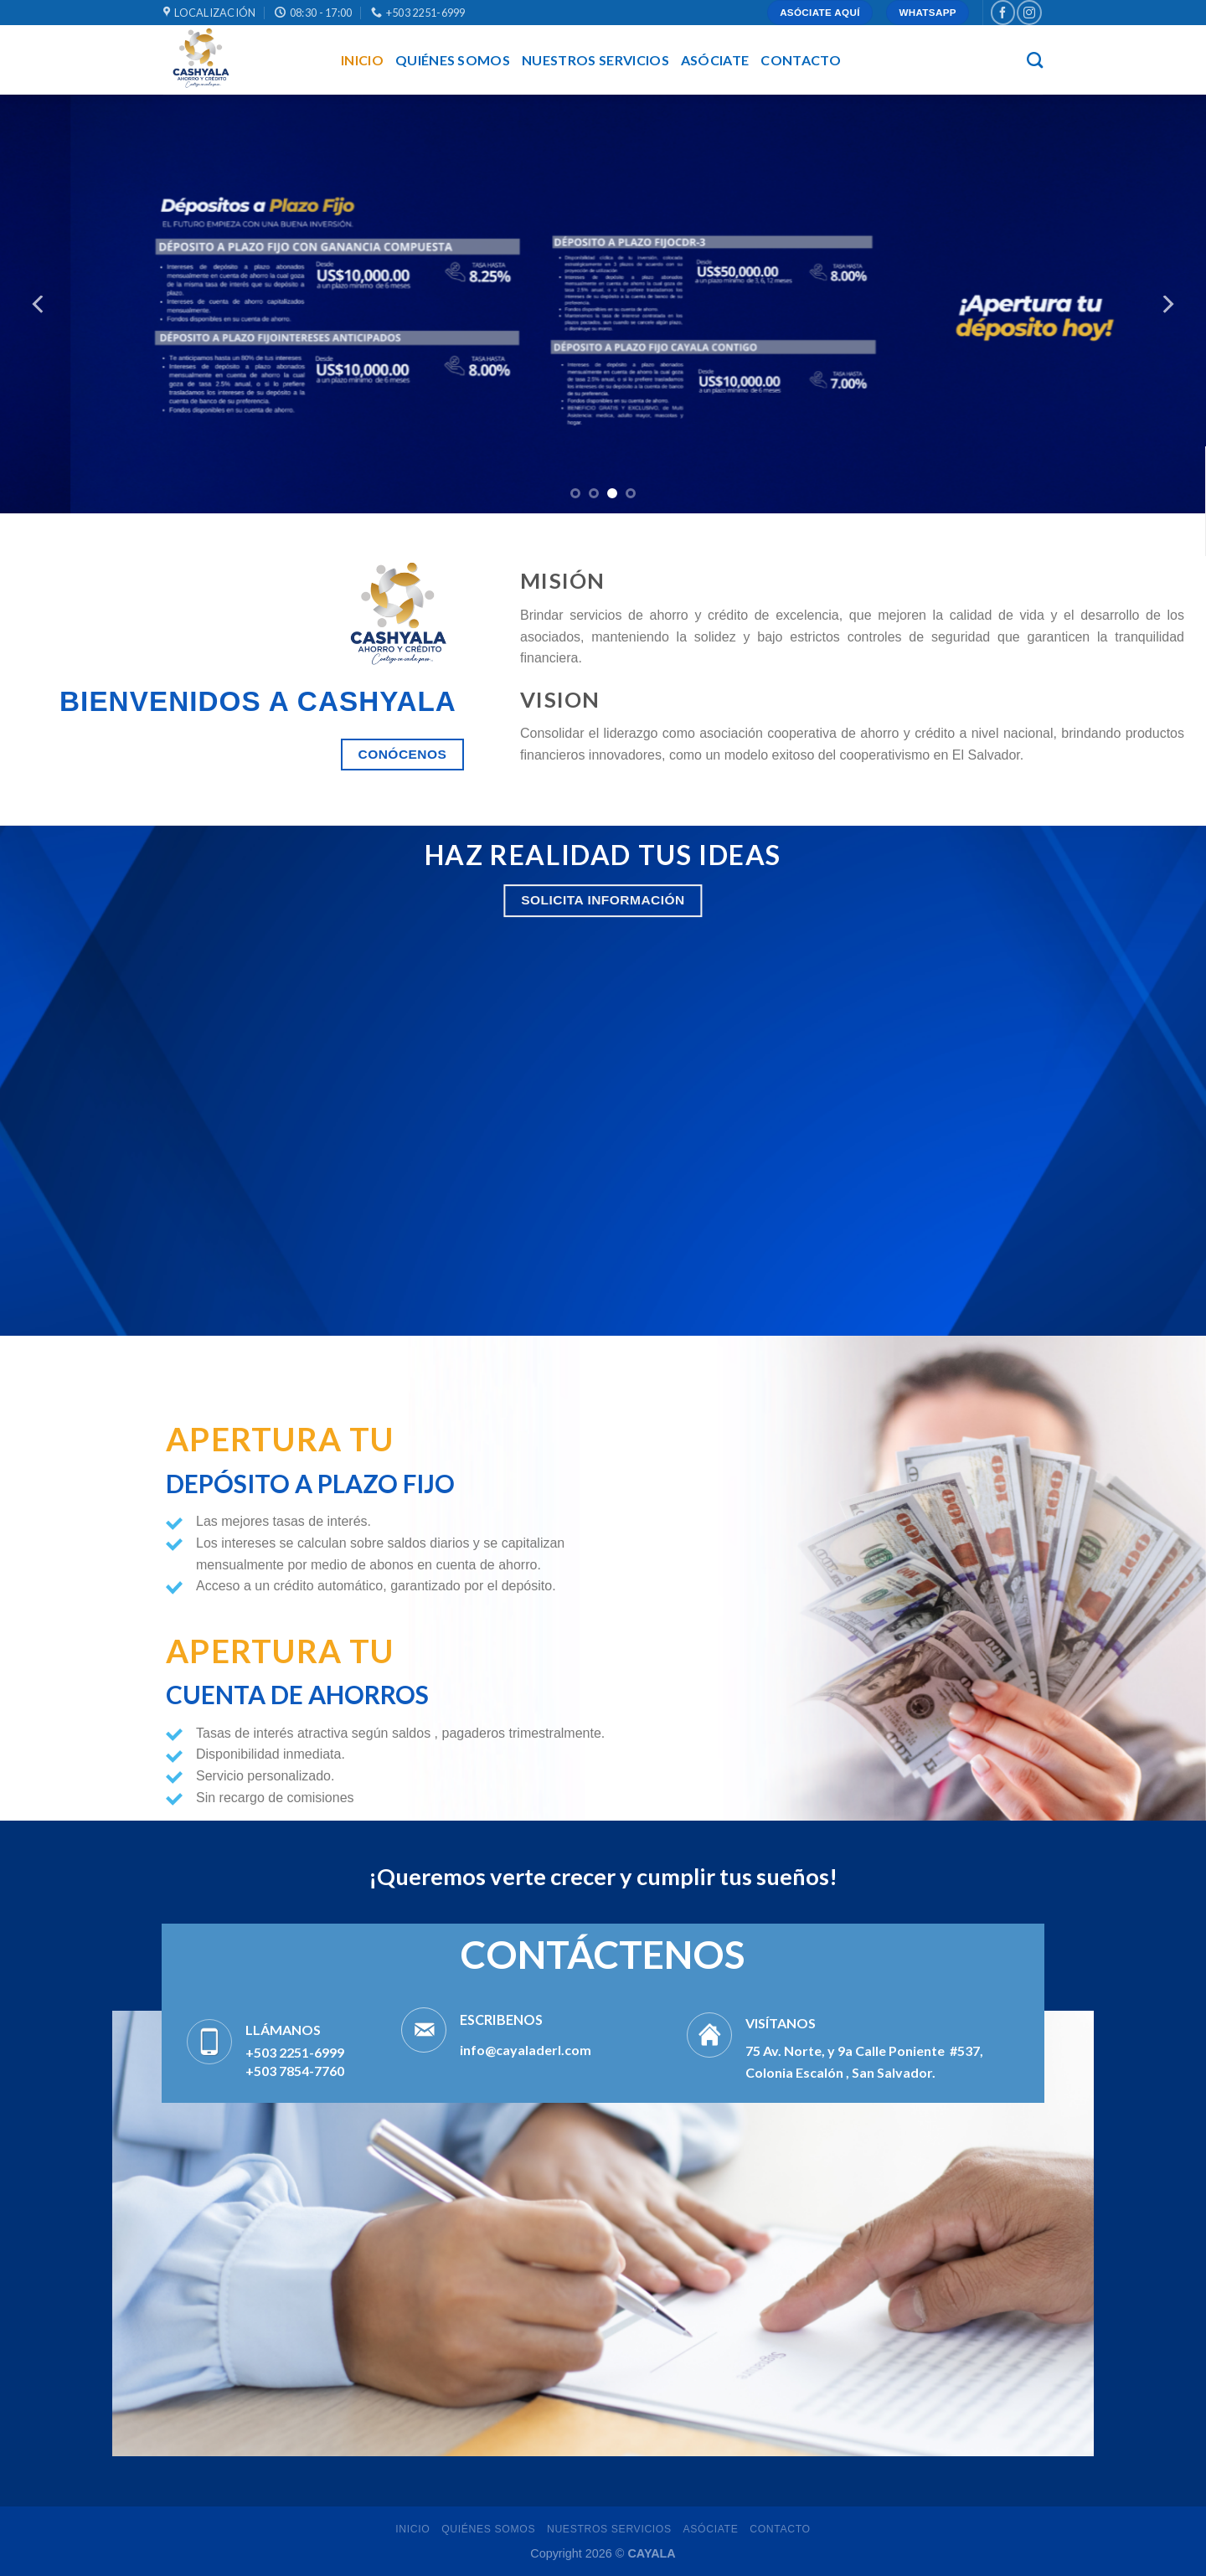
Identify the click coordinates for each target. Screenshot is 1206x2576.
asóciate (715, 60)
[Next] (1167, 304)
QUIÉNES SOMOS (452, 60)
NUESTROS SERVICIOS (595, 60)
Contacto (800, 60)
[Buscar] (1035, 60)
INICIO (362, 60)
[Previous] (39, 304)
